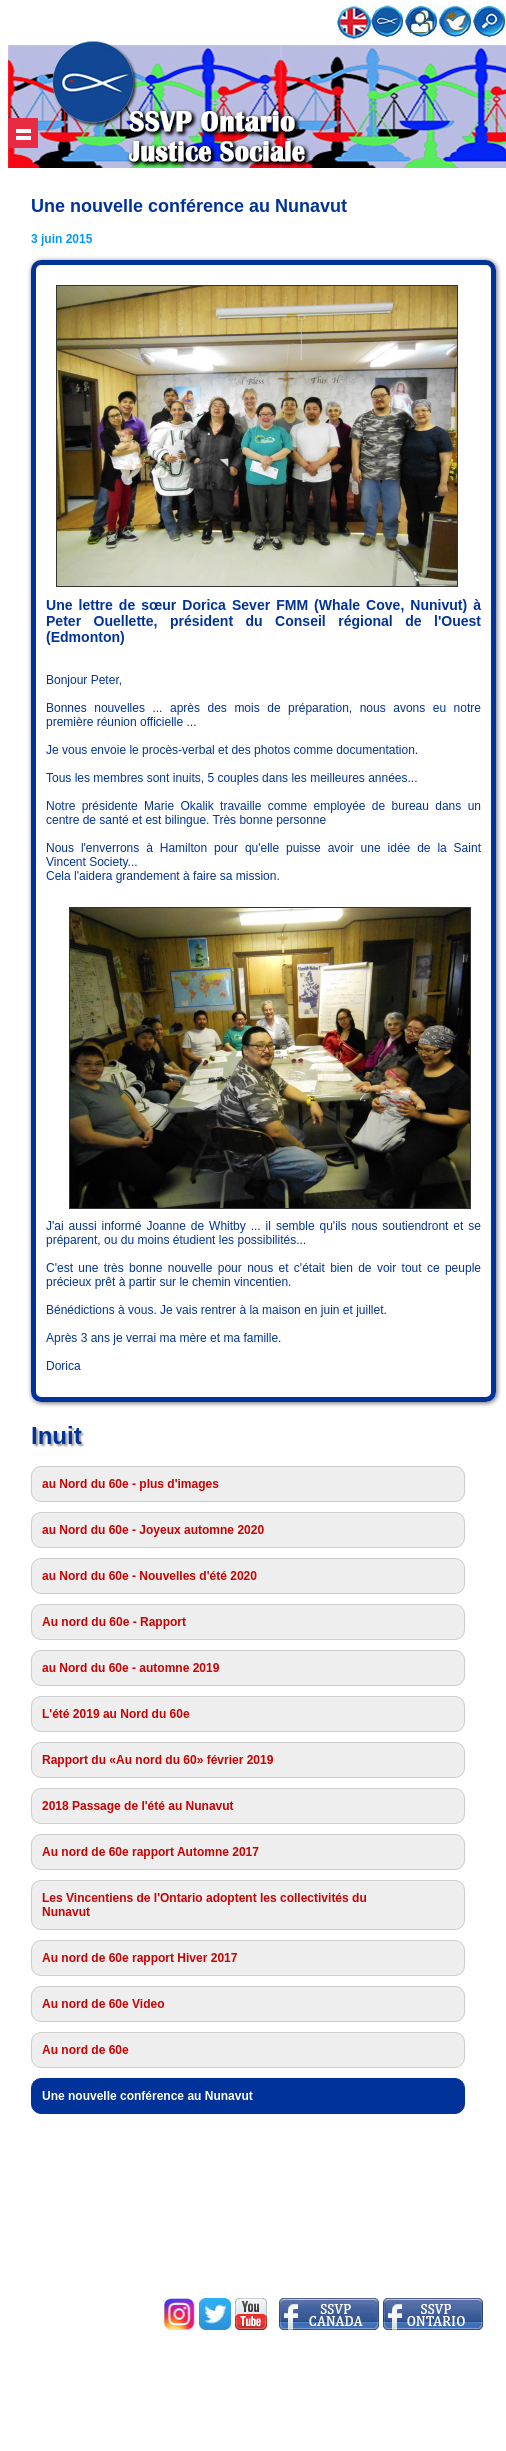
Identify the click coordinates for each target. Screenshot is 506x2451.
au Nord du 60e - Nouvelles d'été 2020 (149, 1576)
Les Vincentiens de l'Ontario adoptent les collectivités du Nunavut (204, 1905)
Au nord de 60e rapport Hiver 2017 (139, 1958)
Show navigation (23, 133)
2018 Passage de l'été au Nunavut (138, 1806)
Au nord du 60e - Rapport (114, 1622)
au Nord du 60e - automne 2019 (130, 1668)
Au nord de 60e (85, 2050)
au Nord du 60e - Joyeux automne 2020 (153, 1530)
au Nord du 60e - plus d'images (130, 1484)
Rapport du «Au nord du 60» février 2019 (157, 1760)
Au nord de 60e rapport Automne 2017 (150, 1852)
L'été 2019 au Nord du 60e (116, 1714)
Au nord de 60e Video (103, 2004)
